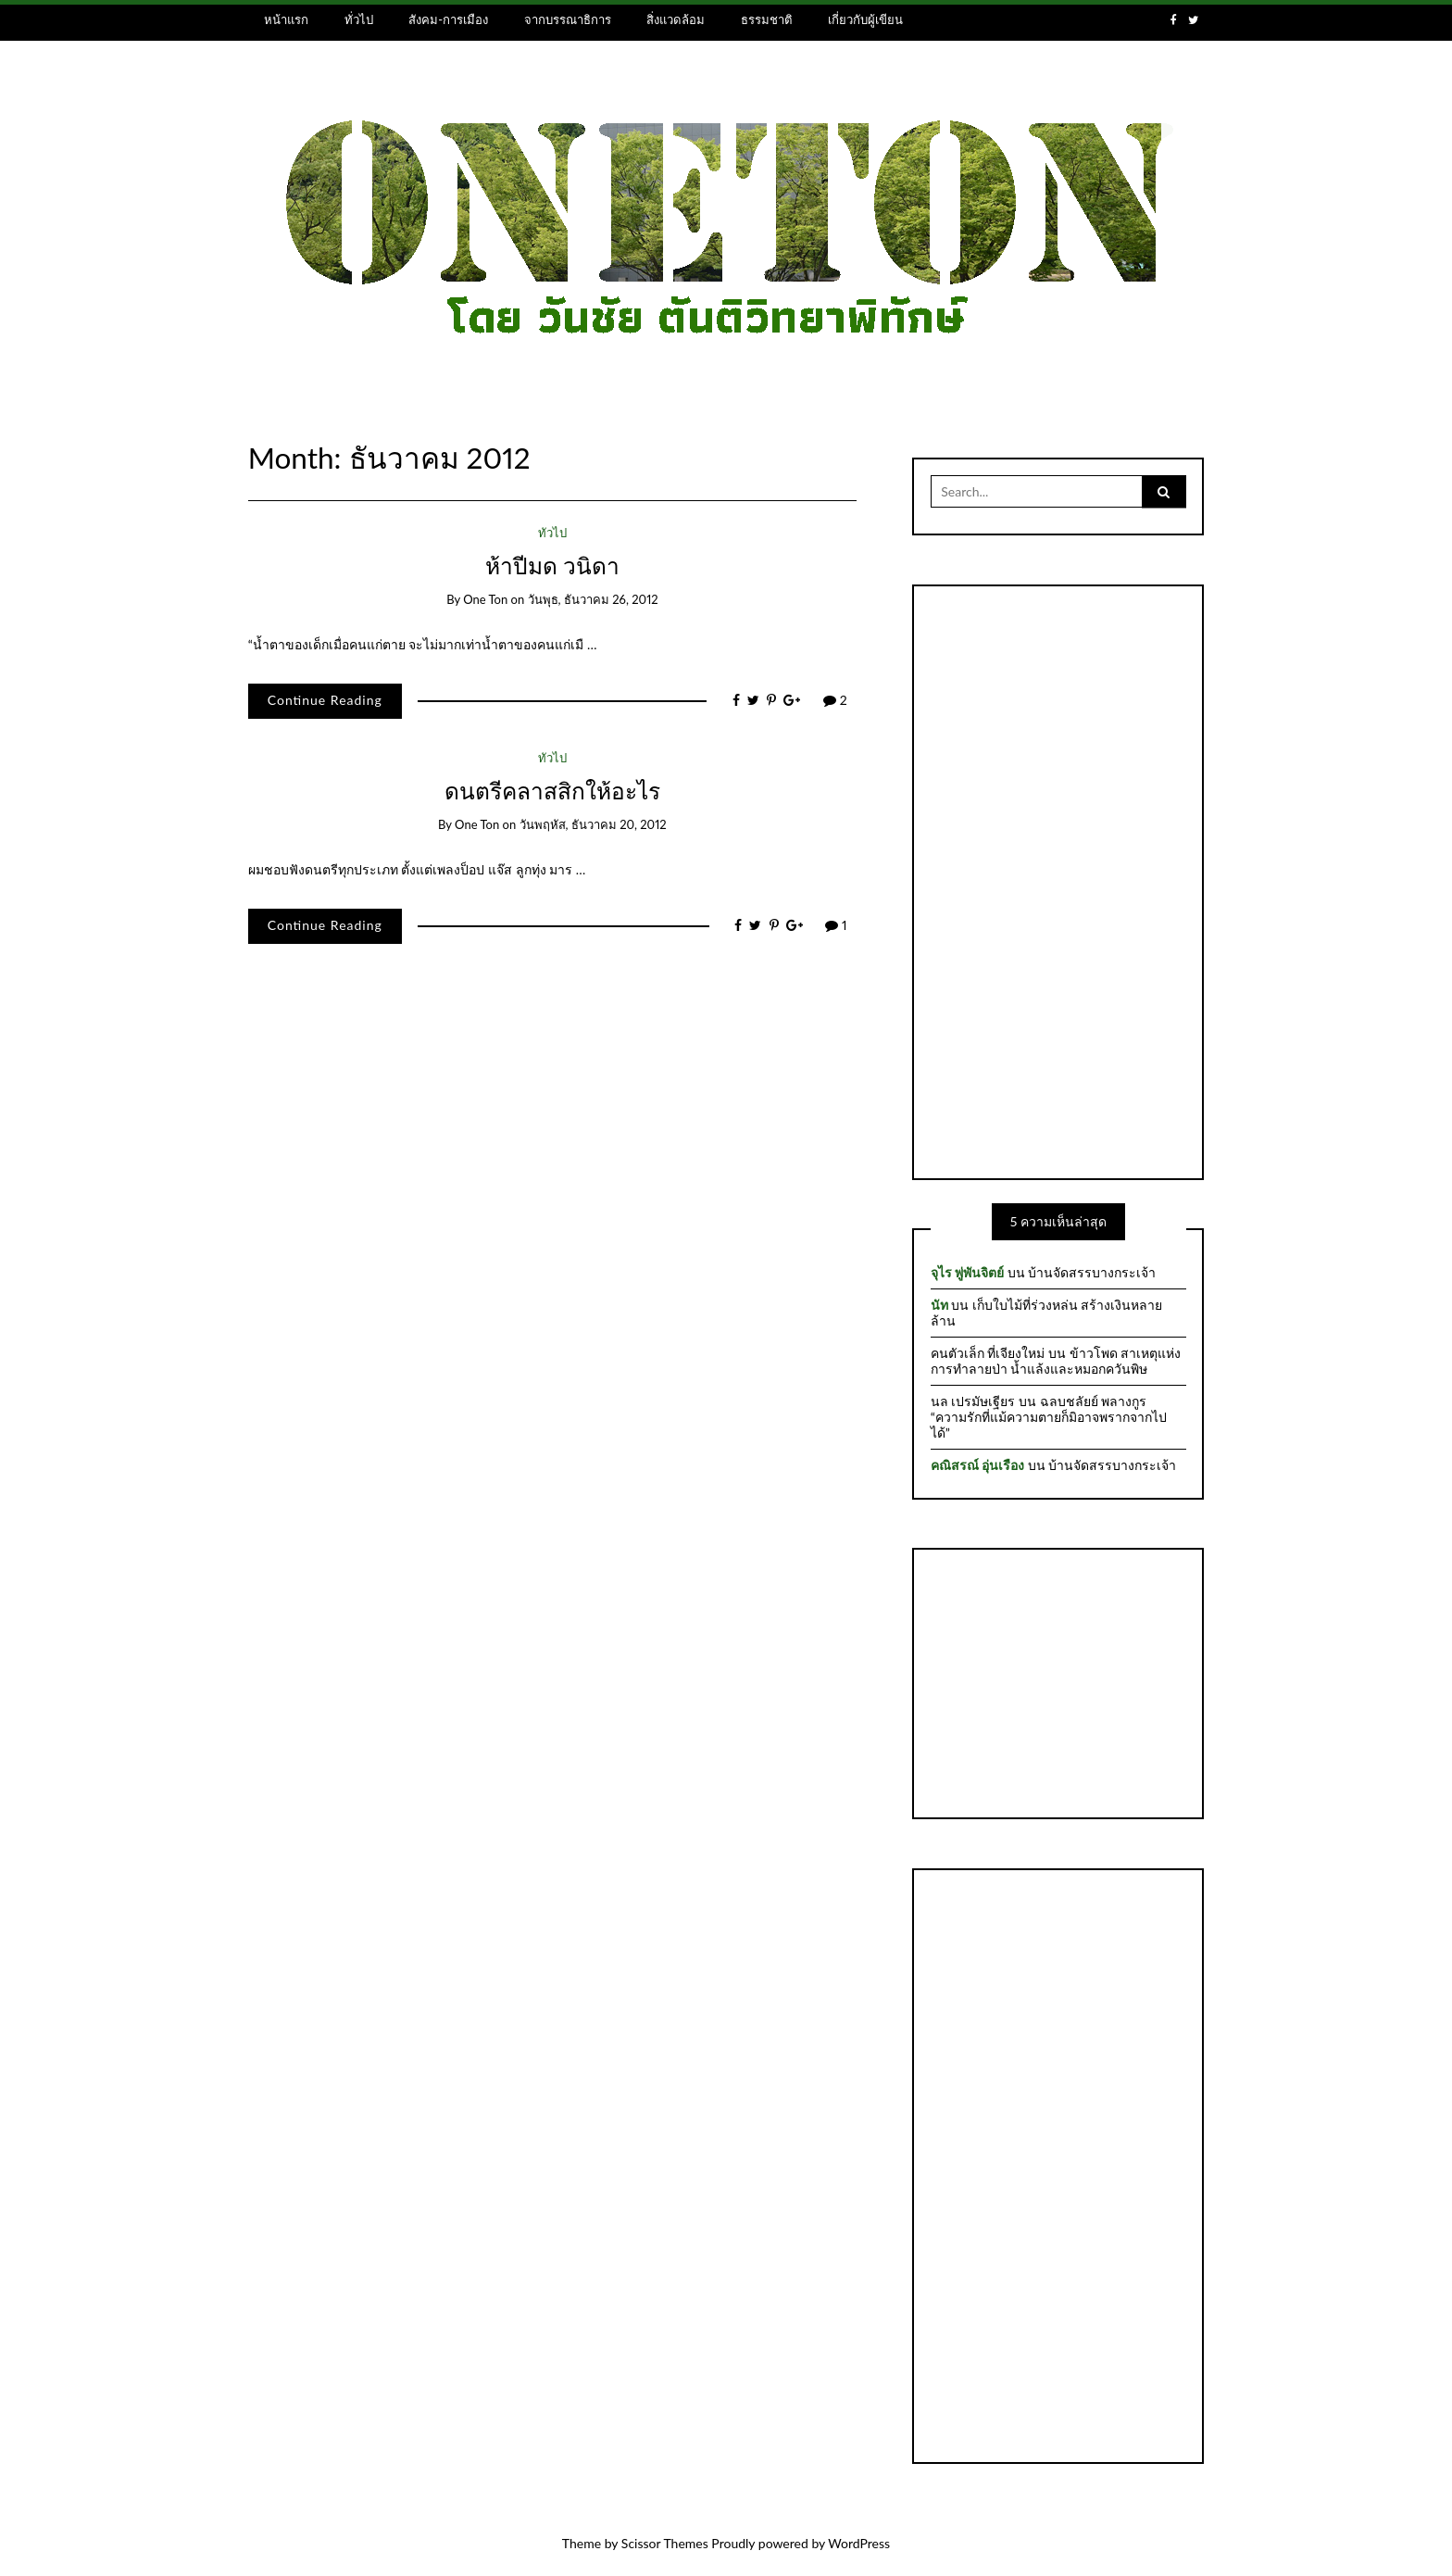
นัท (939, 1305)
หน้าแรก (286, 19)
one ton (485, 599)
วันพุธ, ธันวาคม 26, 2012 (593, 599)
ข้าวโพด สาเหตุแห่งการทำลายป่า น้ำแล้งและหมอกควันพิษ (1056, 1360)
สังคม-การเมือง (448, 19)
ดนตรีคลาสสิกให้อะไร (552, 790)
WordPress (859, 2543)
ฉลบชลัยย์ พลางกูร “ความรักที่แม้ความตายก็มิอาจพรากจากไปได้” (1049, 1416)
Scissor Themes (664, 2543)
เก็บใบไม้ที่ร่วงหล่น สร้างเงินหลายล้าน (1047, 1312)
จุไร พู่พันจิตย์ (967, 1272)
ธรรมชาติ (767, 19)
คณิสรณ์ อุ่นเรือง (977, 1465)
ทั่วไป (358, 19)
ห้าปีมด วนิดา (552, 565)
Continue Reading (325, 700)
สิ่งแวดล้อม (675, 19)
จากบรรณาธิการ (567, 19)
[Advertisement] (1058, 880)
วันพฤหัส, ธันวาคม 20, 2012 (593, 824)
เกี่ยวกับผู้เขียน (865, 19)
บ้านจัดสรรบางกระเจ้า (1092, 1272)
